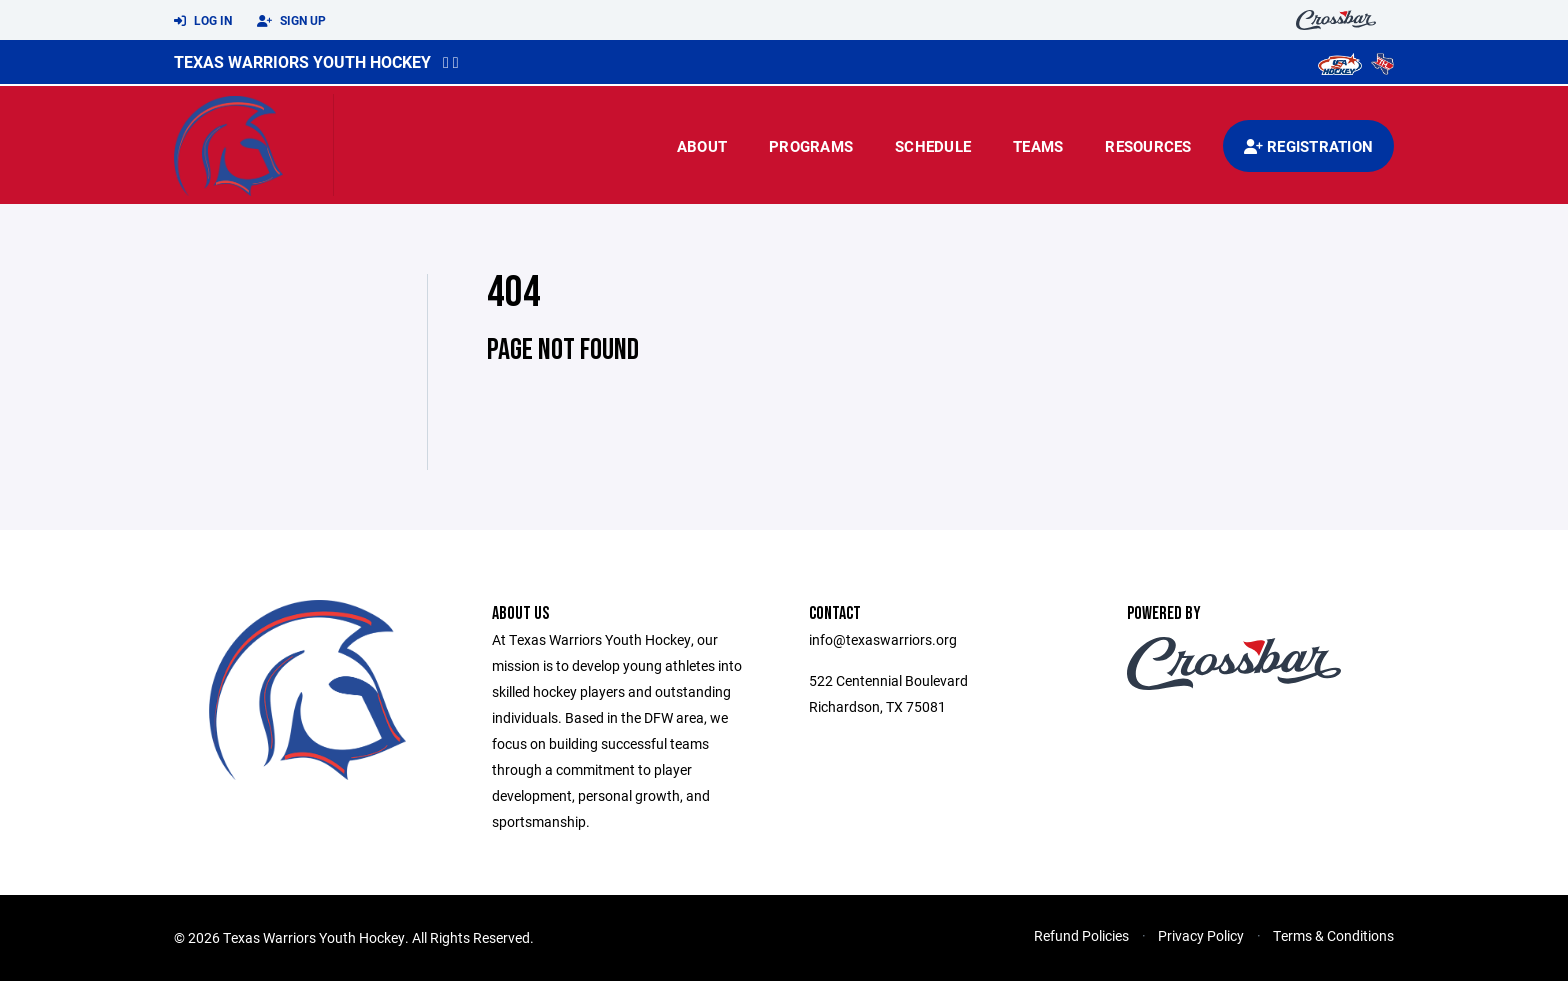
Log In (203, 21)
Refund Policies (1081, 935)
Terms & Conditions (1333, 935)
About (702, 146)
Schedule (933, 146)
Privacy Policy (1201, 935)
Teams (1038, 146)
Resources (1148, 146)
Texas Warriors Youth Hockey (302, 61)
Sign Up (291, 21)
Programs (811, 146)
